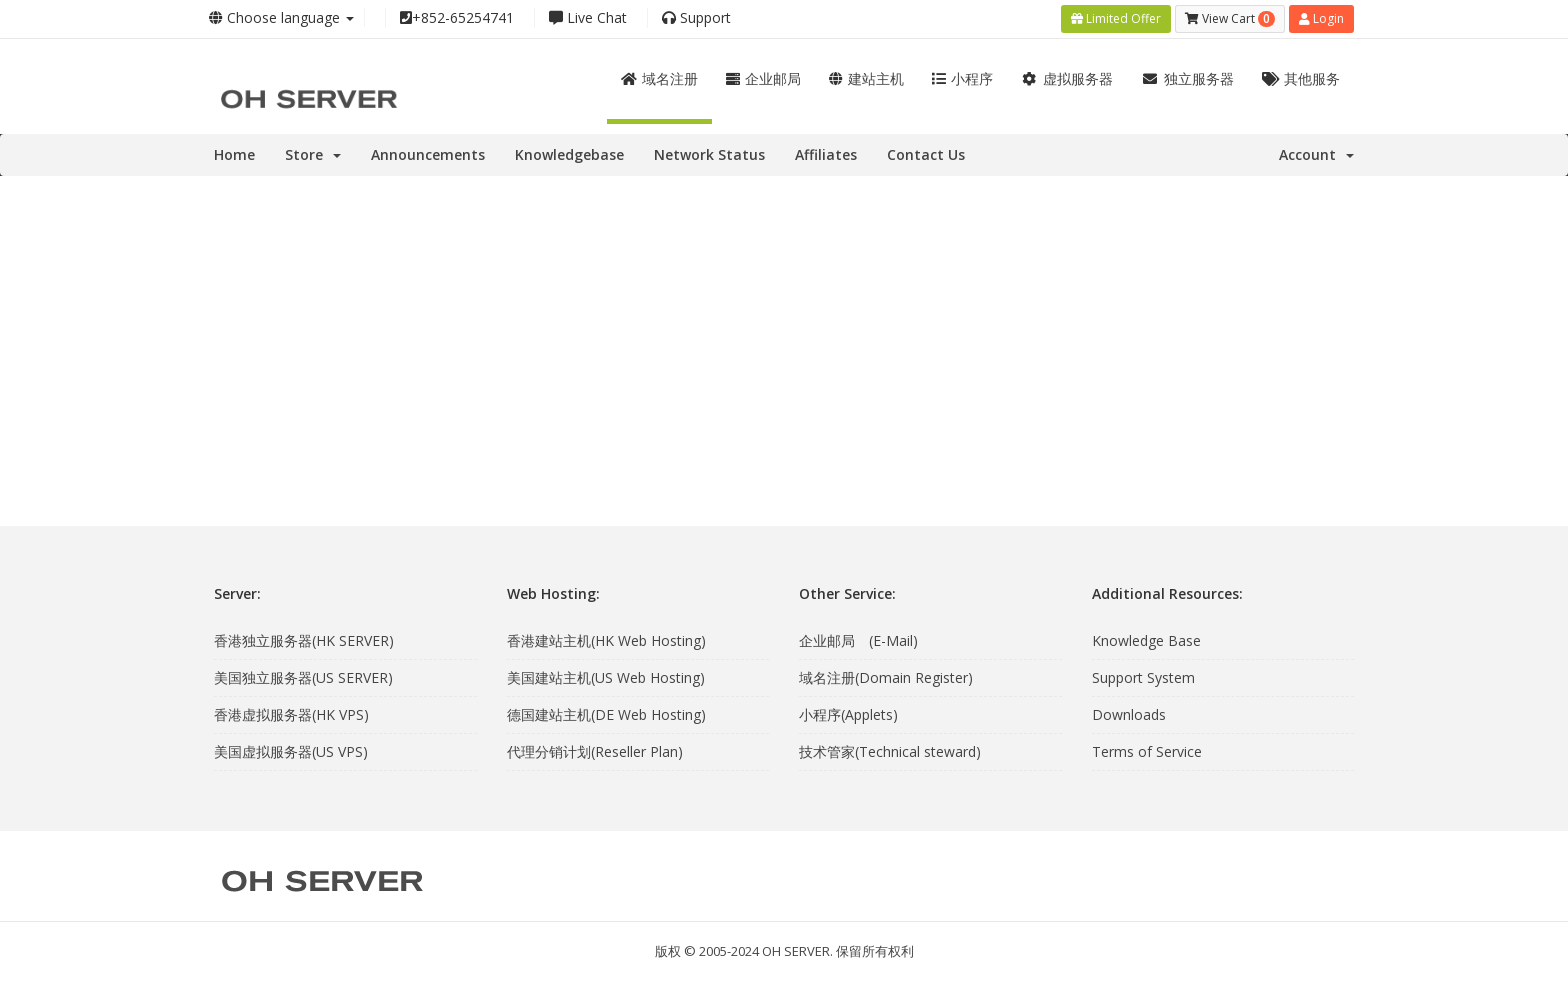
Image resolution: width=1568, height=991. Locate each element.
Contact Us (926, 154)
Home (234, 154)
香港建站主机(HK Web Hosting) (606, 640)
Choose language (281, 17)
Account (1316, 154)
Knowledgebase (569, 154)
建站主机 (866, 78)
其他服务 (1301, 78)
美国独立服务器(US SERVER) (303, 677)
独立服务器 (1187, 78)
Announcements (428, 154)
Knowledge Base (1146, 640)
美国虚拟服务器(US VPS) (291, 751)
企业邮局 (763, 78)
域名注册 (659, 78)
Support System (1143, 677)
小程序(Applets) (848, 714)
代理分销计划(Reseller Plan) (595, 751)
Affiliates (826, 154)
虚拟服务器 (1067, 78)
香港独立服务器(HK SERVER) (304, 640)
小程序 (962, 78)
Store (313, 154)
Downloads (1129, 714)
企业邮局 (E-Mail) (858, 640)
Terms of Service (1147, 751)
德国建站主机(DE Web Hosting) (606, 714)
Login (1321, 18)
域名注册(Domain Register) (886, 677)
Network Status (709, 154)
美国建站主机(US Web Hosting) (606, 677)
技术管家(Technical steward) (890, 751)
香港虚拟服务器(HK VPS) (291, 714)
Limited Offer (1116, 18)
